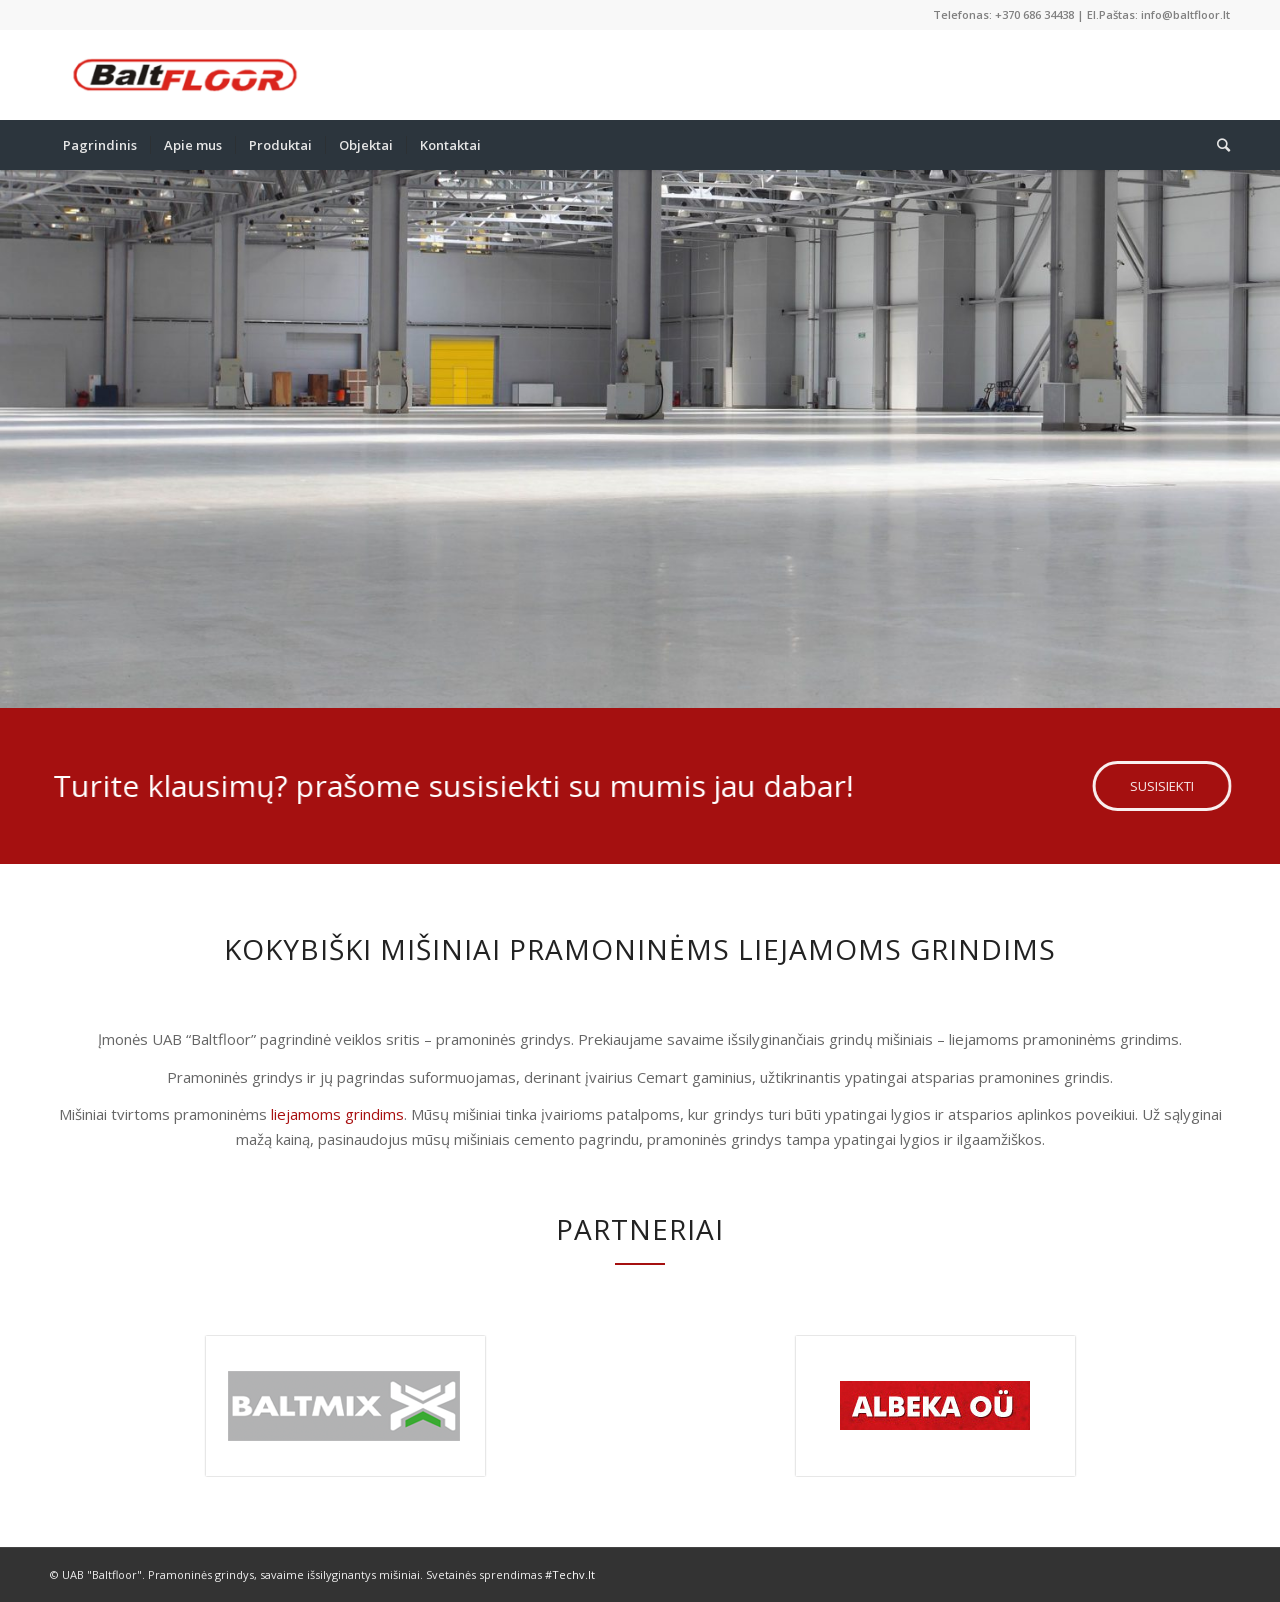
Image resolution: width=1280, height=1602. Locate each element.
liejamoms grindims (337, 1114)
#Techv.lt (570, 1574)
